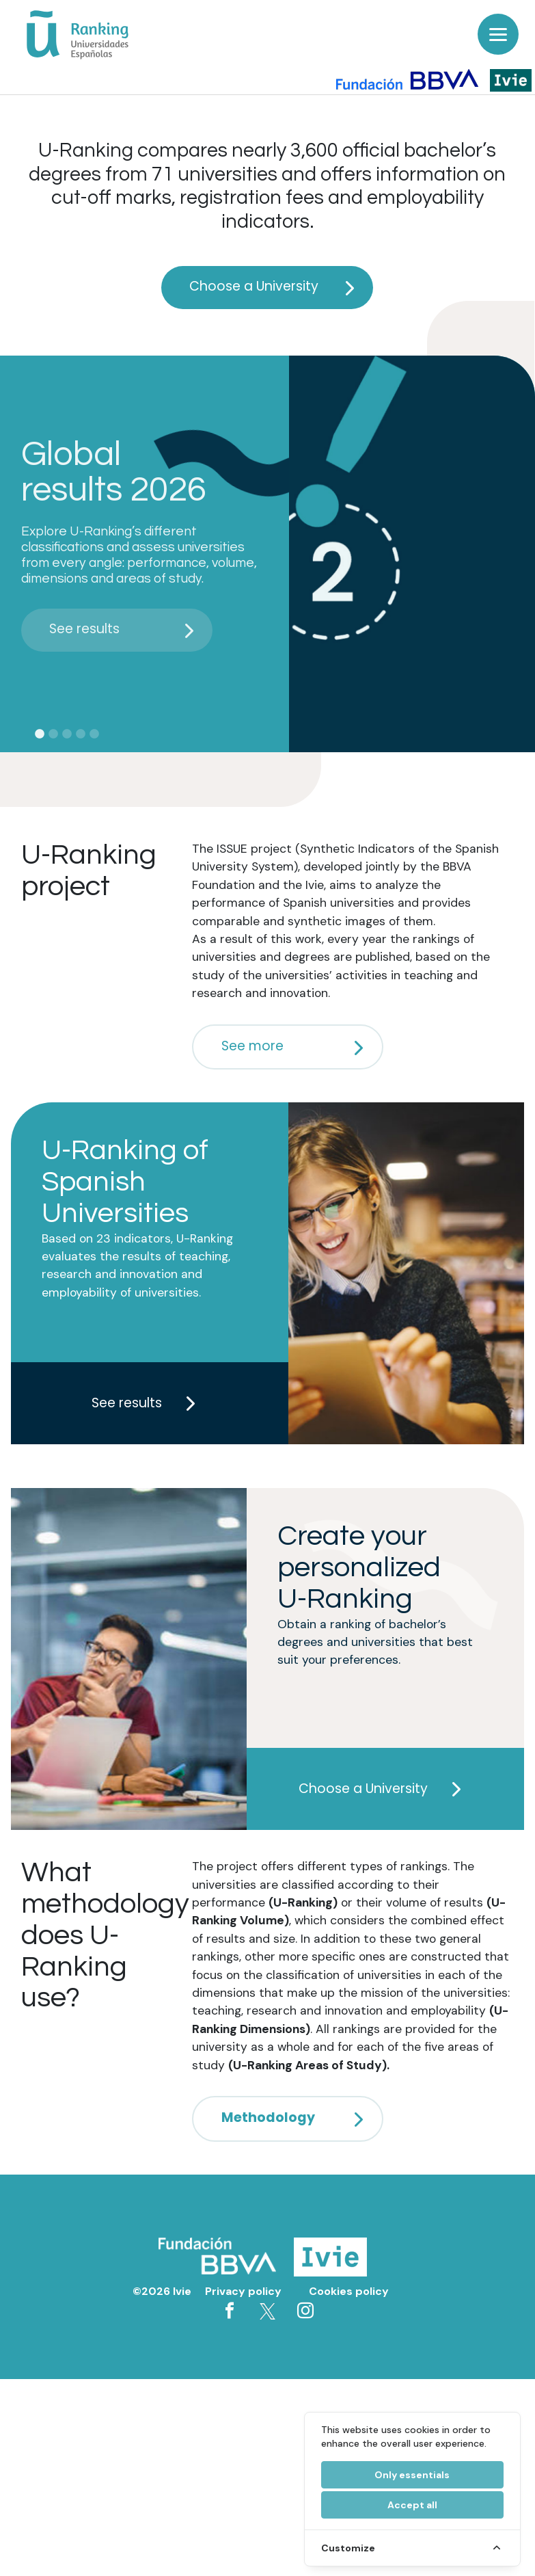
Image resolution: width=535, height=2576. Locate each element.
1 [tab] (39, 734)
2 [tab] (53, 734)
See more (296, 1046)
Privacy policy (243, 2291)
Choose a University (275, 286)
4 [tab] (80, 734)
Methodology (296, 2117)
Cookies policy (349, 2291)
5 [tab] (94, 734)
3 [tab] (67, 734)
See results (125, 629)
